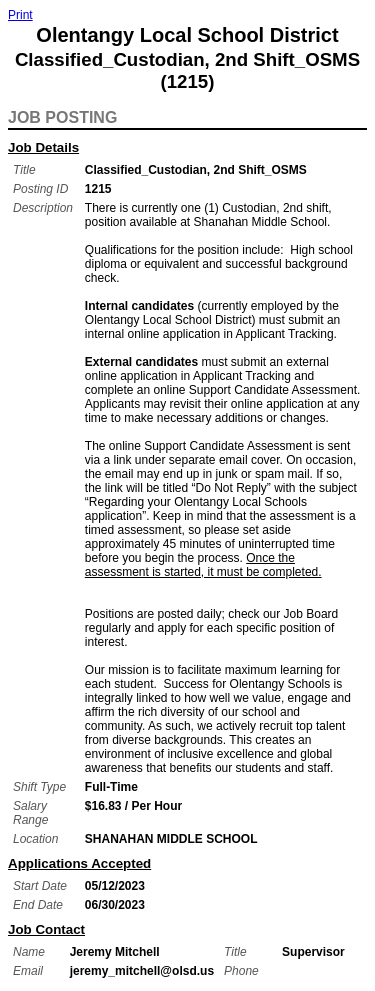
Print (20, 15)
